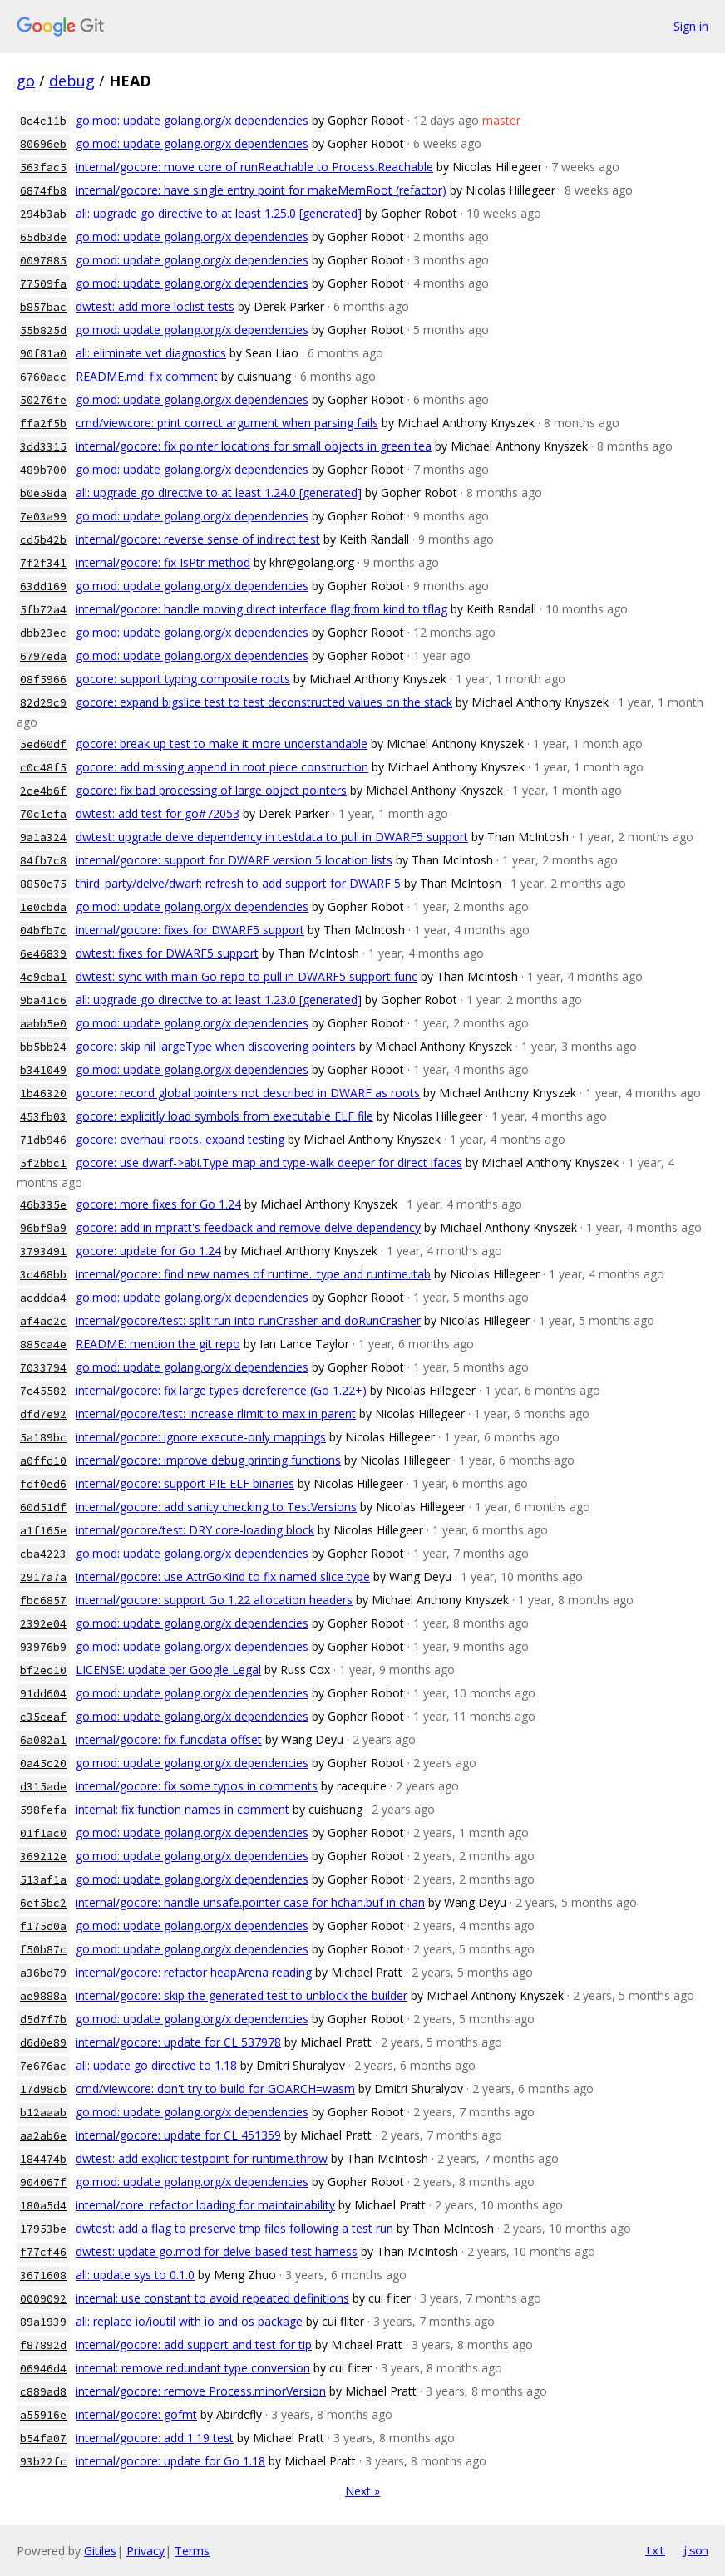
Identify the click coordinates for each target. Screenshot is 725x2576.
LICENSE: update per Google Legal (168, 1669)
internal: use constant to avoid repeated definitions (212, 2298)
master (501, 120)
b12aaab (43, 2113)
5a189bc (43, 1438)
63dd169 (43, 586)
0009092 (43, 2299)
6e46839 (43, 954)
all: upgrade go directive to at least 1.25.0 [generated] (219, 213)
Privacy (145, 2551)
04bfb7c (43, 931)
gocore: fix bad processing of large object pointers (211, 790)
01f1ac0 (43, 1833)
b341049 (43, 1070)
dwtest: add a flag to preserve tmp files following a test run (234, 2228)
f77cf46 (43, 2252)
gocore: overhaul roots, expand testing (180, 1139)
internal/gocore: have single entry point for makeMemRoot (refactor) (261, 190)
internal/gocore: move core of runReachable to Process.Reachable (254, 167)
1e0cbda (43, 907)
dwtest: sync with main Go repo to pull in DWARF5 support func (246, 976)
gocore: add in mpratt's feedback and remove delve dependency (248, 1227)
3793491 (43, 1251)
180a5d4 (43, 2206)
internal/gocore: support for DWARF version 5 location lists (234, 860)
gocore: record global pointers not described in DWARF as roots (248, 1093)
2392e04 (43, 1624)
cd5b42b (43, 540)
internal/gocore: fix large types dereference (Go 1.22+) (221, 1390)
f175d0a (43, 1926)
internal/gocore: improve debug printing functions (208, 1460)
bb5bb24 (43, 1047)
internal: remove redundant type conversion (193, 2368)
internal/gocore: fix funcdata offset (169, 1739)
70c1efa (43, 814)
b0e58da (43, 493)
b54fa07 (43, 2438)
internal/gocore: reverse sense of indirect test (198, 539)
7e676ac (43, 2066)
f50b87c (43, 1950)
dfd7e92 (43, 1414)
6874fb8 (43, 191)
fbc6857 (43, 1600)
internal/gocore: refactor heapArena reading (194, 1972)
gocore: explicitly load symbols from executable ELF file (224, 1116)
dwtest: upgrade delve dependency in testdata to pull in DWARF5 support (272, 837)
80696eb (43, 144)
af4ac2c (43, 1321)
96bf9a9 (43, 1228)
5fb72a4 (43, 610)
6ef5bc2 (43, 1903)
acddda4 (43, 1298)
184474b (43, 2159)
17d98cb (43, 2089)
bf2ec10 (43, 1670)
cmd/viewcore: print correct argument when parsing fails (227, 423)
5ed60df (43, 744)
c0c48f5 (43, 768)
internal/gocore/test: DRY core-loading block (195, 1530)
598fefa (43, 1810)
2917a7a (43, 1577)
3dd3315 (43, 447)
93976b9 (43, 1647)
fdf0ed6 (43, 1484)
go (26, 81)
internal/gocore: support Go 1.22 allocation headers (214, 1600)
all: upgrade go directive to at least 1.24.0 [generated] (219, 492)
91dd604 (43, 1694)
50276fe (43, 400)
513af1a (43, 1880)
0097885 (43, 261)
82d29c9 (43, 703)
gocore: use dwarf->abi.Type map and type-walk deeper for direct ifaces (269, 1162)
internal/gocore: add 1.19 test (155, 2437)
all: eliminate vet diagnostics (151, 353)
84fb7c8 (43, 861)
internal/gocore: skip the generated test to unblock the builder (241, 1995)
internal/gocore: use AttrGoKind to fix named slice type (223, 1576)
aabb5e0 (43, 1024)
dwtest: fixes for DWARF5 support (167, 953)
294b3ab (43, 214)
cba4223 (43, 1554)
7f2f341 (43, 563)
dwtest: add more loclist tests (155, 306)
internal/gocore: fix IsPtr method (163, 562)
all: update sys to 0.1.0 (135, 2275)
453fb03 (43, 1117)
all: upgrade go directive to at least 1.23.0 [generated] (219, 999)
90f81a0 (43, 354)
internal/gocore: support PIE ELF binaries (185, 1483)
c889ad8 (43, 2392)
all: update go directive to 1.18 (156, 2065)
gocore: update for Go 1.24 (148, 1250)
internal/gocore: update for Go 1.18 (170, 2461)
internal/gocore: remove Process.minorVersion (201, 2391)
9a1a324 (43, 837)
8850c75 (43, 884)
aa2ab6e (43, 2136)
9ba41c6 (43, 1000)
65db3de (43, 237)
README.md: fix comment (147, 376)
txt (655, 2550)
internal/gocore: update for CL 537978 (178, 2042)
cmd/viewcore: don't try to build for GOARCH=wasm (215, 2088)
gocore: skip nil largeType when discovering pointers (216, 1046)
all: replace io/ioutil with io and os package (189, 2321)
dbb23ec (43, 633)
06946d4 (43, 2369)
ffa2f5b (43, 423)
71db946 (43, 1140)
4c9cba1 (43, 977)
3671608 (43, 2275)
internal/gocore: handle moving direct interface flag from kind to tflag (261, 609)
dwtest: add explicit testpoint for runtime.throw (202, 2158)
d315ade (43, 1787)
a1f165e (43, 1531)
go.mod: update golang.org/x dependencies (192, 120)
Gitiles (100, 2551)
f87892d (43, 2345)
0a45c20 (43, 1763)
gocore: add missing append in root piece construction (222, 767)
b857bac (43, 307)
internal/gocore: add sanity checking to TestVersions (216, 1507)
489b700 (43, 470)
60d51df (43, 1507)
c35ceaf (43, 1717)
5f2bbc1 (43, 1163)
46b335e (43, 1205)
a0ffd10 (43, 1461)
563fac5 (43, 167)
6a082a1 (43, 1740)
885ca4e (43, 1344)
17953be (43, 2229)
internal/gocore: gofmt (136, 2414)
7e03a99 (43, 517)
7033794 (43, 1368)
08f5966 (43, 679)
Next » (362, 2491)
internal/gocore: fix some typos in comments (197, 1786)
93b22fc (43, 2462)
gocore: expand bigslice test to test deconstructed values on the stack (264, 702)
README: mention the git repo (158, 1344)
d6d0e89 (43, 2043)
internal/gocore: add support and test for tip (194, 2344)
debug (72, 81)
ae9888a (43, 1996)
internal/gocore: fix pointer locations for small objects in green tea (254, 446)
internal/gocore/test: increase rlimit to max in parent (216, 1413)
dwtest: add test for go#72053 (157, 813)
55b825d (43, 330)
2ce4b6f (43, 791)
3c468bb (43, 1275)
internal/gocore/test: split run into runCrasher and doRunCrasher (248, 1320)
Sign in (690, 26)
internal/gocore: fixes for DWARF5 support (190, 930)
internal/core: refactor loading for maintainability (205, 2205)
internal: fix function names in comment (182, 1809)
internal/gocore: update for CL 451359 (178, 2135)
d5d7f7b (43, 2019)
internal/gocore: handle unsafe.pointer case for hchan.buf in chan (250, 1902)
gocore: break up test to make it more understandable (221, 743)
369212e (43, 1856)
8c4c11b (43, 121)
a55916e (43, 2415)
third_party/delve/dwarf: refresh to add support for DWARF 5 (238, 883)
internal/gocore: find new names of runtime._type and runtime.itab (253, 1274)
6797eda (43, 656)
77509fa (43, 284)
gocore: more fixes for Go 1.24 (158, 1204)
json (695, 2550)
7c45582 (43, 1391)
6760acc (43, 377)
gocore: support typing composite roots (183, 679)
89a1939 (43, 2322)
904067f (43, 2182)
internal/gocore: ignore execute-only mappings (201, 1437)
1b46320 (43, 1093)
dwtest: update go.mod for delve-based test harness (217, 2251)
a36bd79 (43, 1973)
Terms (192, 2551)
